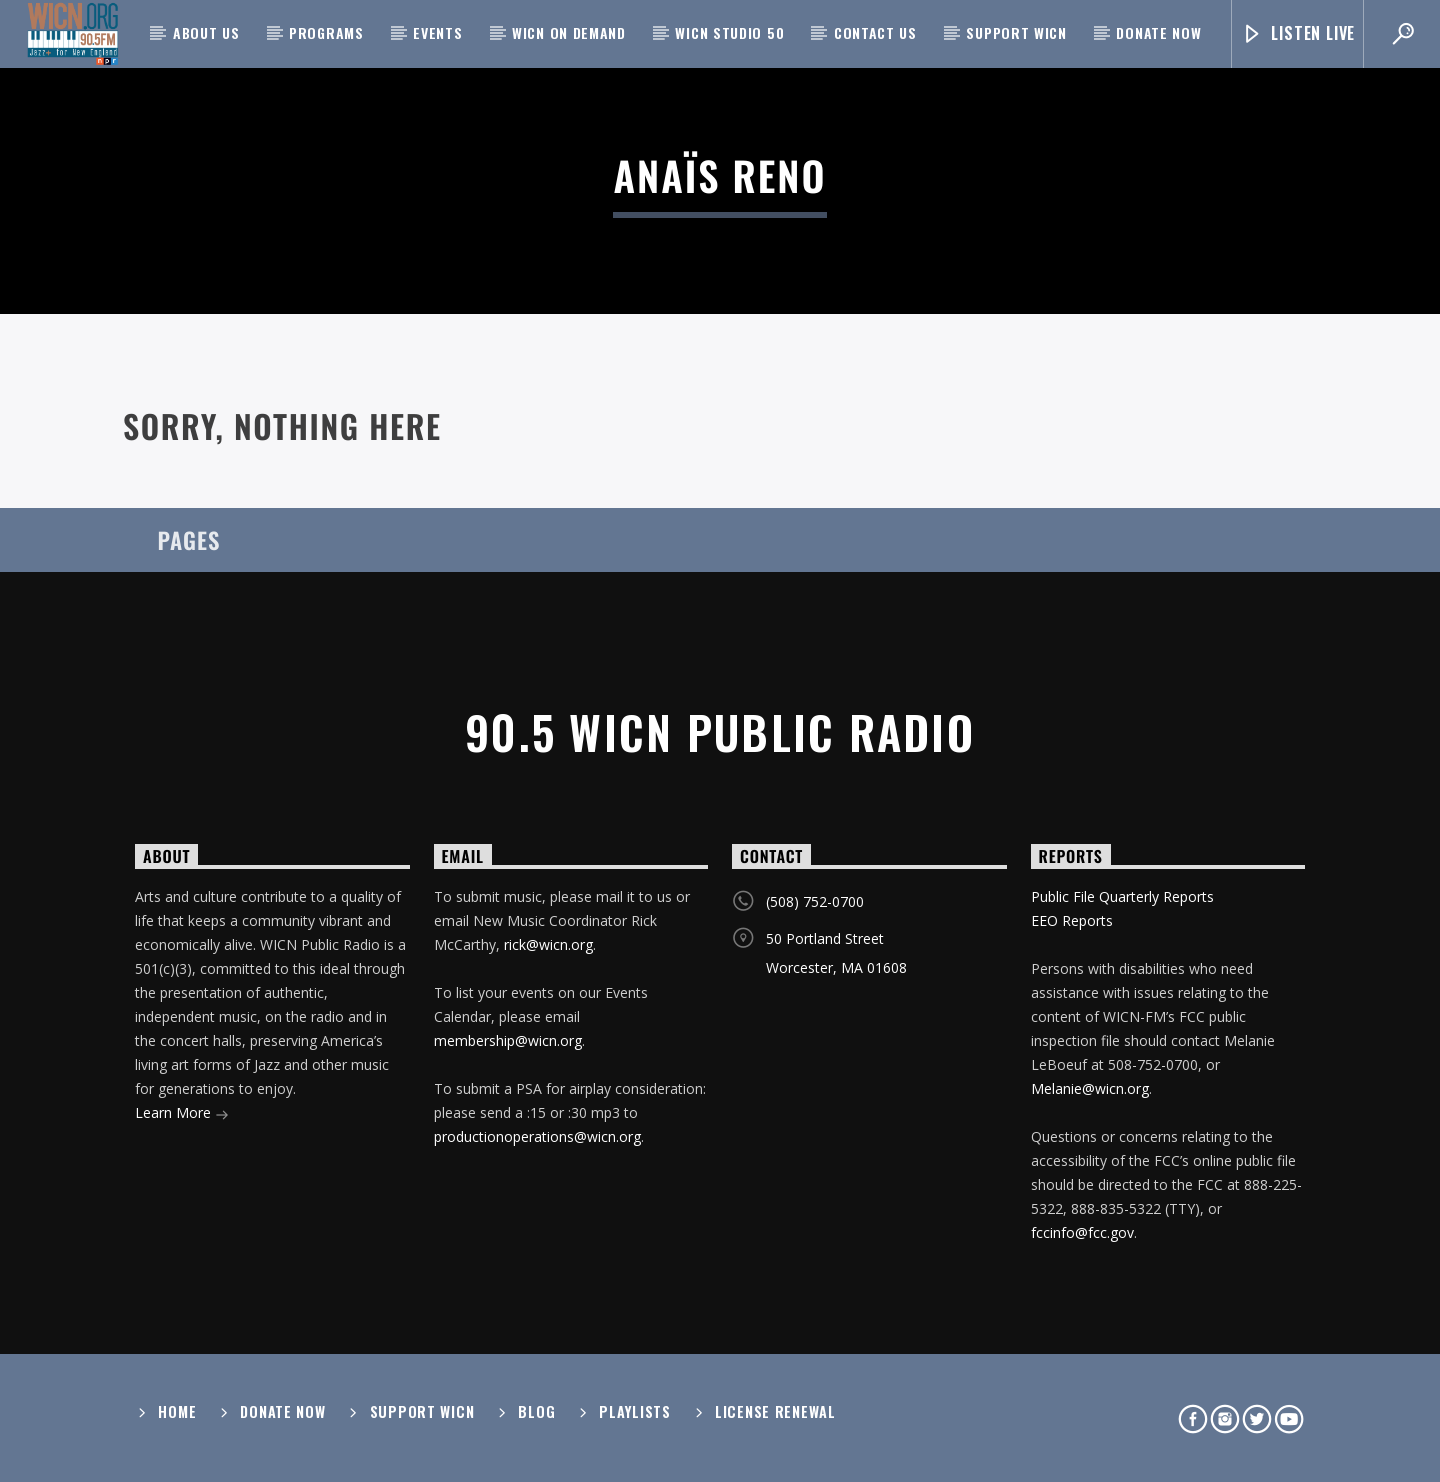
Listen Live (1298, 33)
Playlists (634, 1411)
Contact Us (875, 32)
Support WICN (1016, 32)
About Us (206, 32)
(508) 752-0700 (815, 901)
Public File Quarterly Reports (1122, 896)
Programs (326, 32)
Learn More (182, 1114)
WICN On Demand (569, 32)
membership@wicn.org (508, 1040)
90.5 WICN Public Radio (720, 731)
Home (177, 1411)
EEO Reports (1072, 920)
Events (437, 32)
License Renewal (775, 1411)
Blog (536, 1411)
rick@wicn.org (548, 944)
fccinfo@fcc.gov (1082, 1232)
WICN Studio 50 (729, 32)
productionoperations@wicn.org (537, 1136)
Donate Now (1158, 32)
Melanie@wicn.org (1090, 1088)
